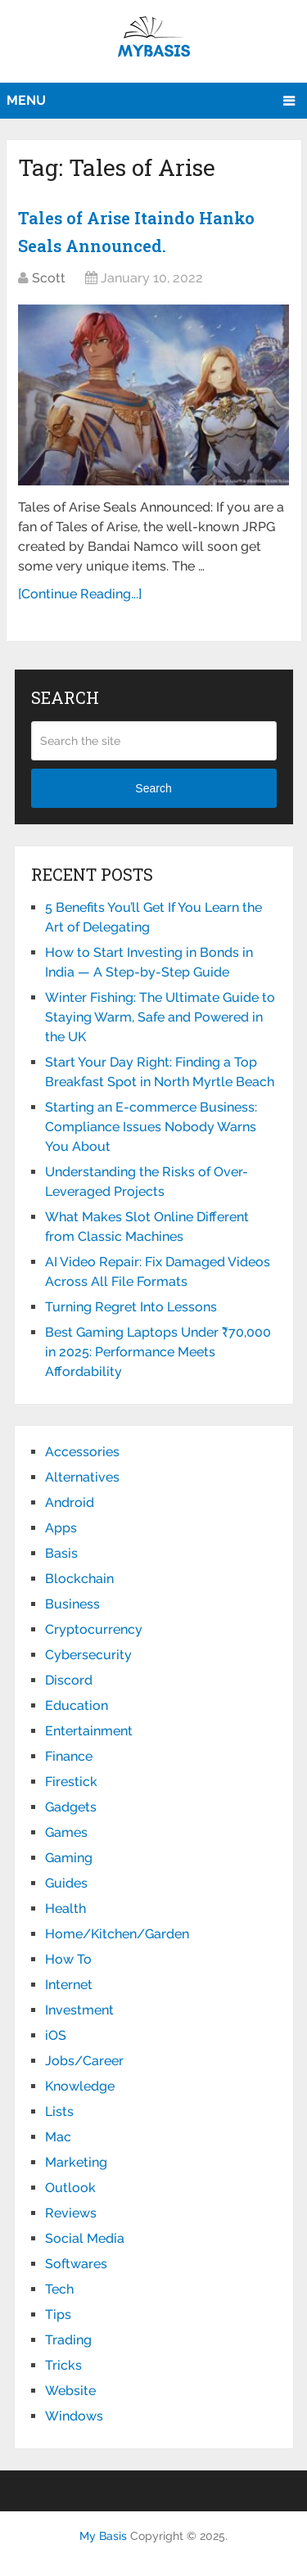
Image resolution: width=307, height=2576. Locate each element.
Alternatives (82, 1477)
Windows (74, 2416)
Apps (61, 1528)
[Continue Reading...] (80, 594)
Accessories (82, 1451)
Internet (69, 1984)
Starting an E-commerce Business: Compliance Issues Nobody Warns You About (151, 1126)
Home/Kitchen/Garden (117, 1934)
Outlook (70, 2187)
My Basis (103, 2535)
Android (69, 1502)
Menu (26, 100)
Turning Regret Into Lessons (131, 1307)
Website (70, 2390)
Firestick (71, 1781)
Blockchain (79, 1578)
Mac (58, 2137)
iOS (55, 2035)
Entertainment (89, 1731)
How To (68, 1959)
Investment (79, 2010)
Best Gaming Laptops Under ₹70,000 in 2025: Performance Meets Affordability (158, 1351)
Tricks (63, 2365)
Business (72, 1604)
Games (66, 1832)
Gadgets (71, 1807)
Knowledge (80, 2086)
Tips (58, 2314)
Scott (48, 278)
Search (153, 788)
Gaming (69, 1857)
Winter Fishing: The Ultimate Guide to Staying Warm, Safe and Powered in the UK (160, 1017)
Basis (61, 1553)
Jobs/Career (84, 2060)
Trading (68, 2340)
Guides (66, 1883)
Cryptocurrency (93, 1629)
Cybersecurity (88, 1654)
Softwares (76, 2263)
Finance (69, 1756)
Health (65, 1908)
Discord (69, 1680)
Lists (59, 2111)
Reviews (71, 2213)
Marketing (76, 2162)
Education (76, 1705)
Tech (59, 2289)
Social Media (84, 2238)
